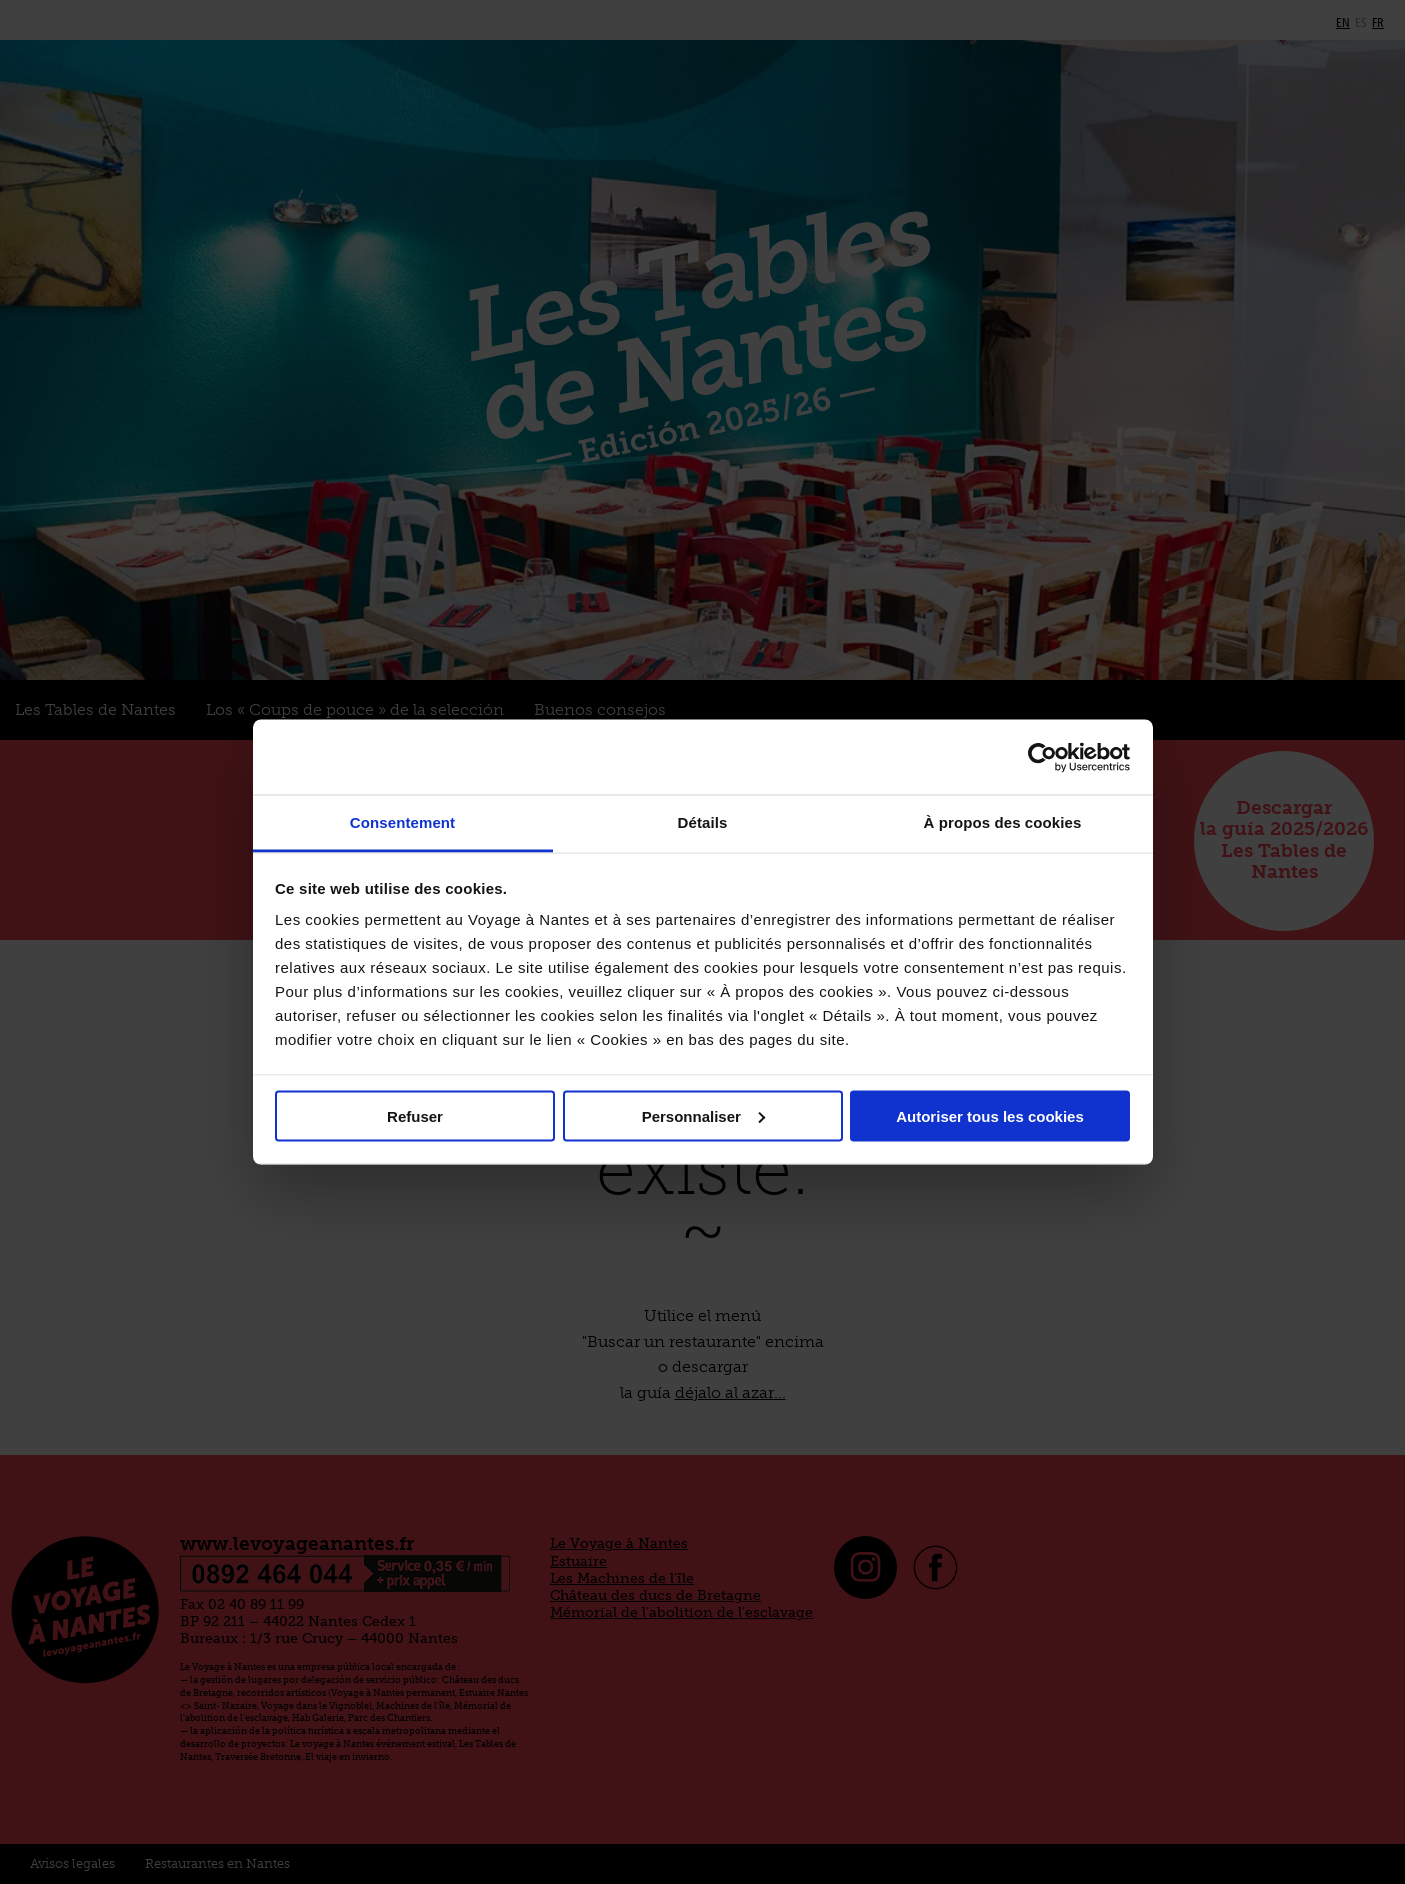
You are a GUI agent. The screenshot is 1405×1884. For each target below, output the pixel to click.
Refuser (415, 1115)
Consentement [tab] (402, 822)
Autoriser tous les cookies (990, 1115)
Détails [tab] (703, 822)
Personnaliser (703, 1115)
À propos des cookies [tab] (1003, 822)
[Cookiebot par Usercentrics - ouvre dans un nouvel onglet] (1042, 757)
